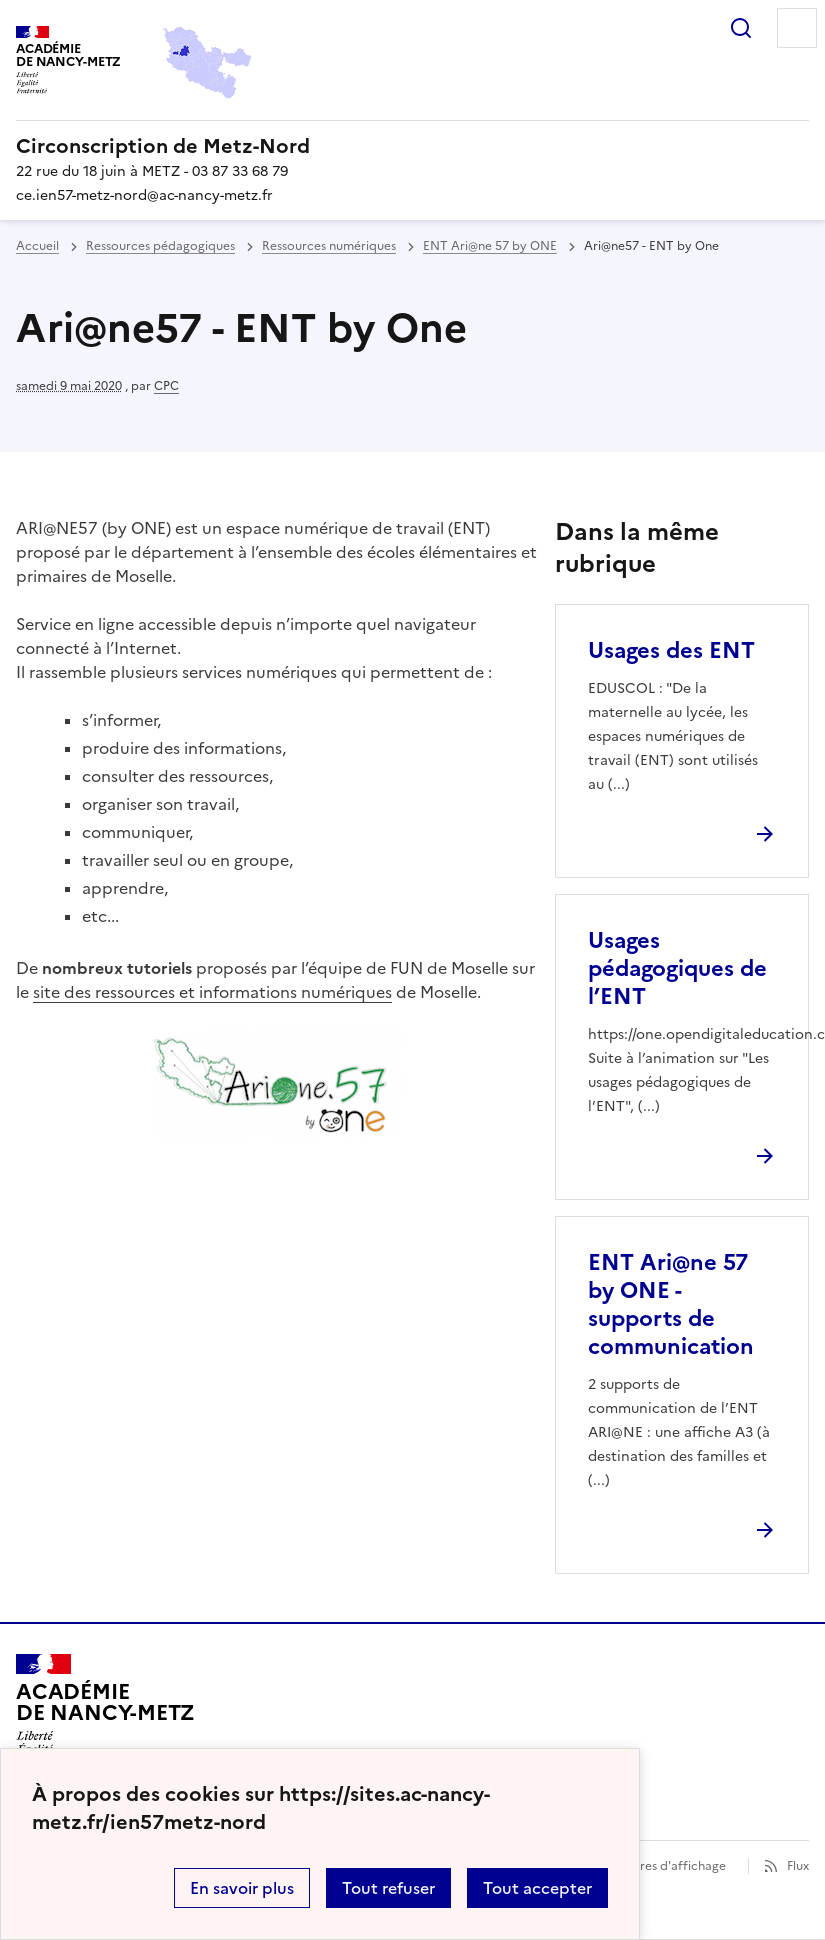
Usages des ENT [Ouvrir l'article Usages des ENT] (671, 650)
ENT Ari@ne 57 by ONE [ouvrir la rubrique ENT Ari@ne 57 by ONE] (490, 246)
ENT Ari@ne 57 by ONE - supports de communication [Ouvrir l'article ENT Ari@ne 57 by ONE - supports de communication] (671, 1304)
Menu (797, 28)
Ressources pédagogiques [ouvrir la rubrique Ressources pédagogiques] (160, 246)
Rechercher (741, 28)
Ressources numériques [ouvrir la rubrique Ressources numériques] (329, 246)
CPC (166, 386)
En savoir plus (242, 1888)
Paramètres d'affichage (658, 1866)
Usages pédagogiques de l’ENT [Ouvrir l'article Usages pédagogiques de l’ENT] (677, 968)
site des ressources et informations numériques (212, 992)
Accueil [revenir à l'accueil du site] (37, 246)
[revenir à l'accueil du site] (412, 146)
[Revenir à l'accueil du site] (105, 1711)
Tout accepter (537, 1888)
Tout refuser (388, 1888)
